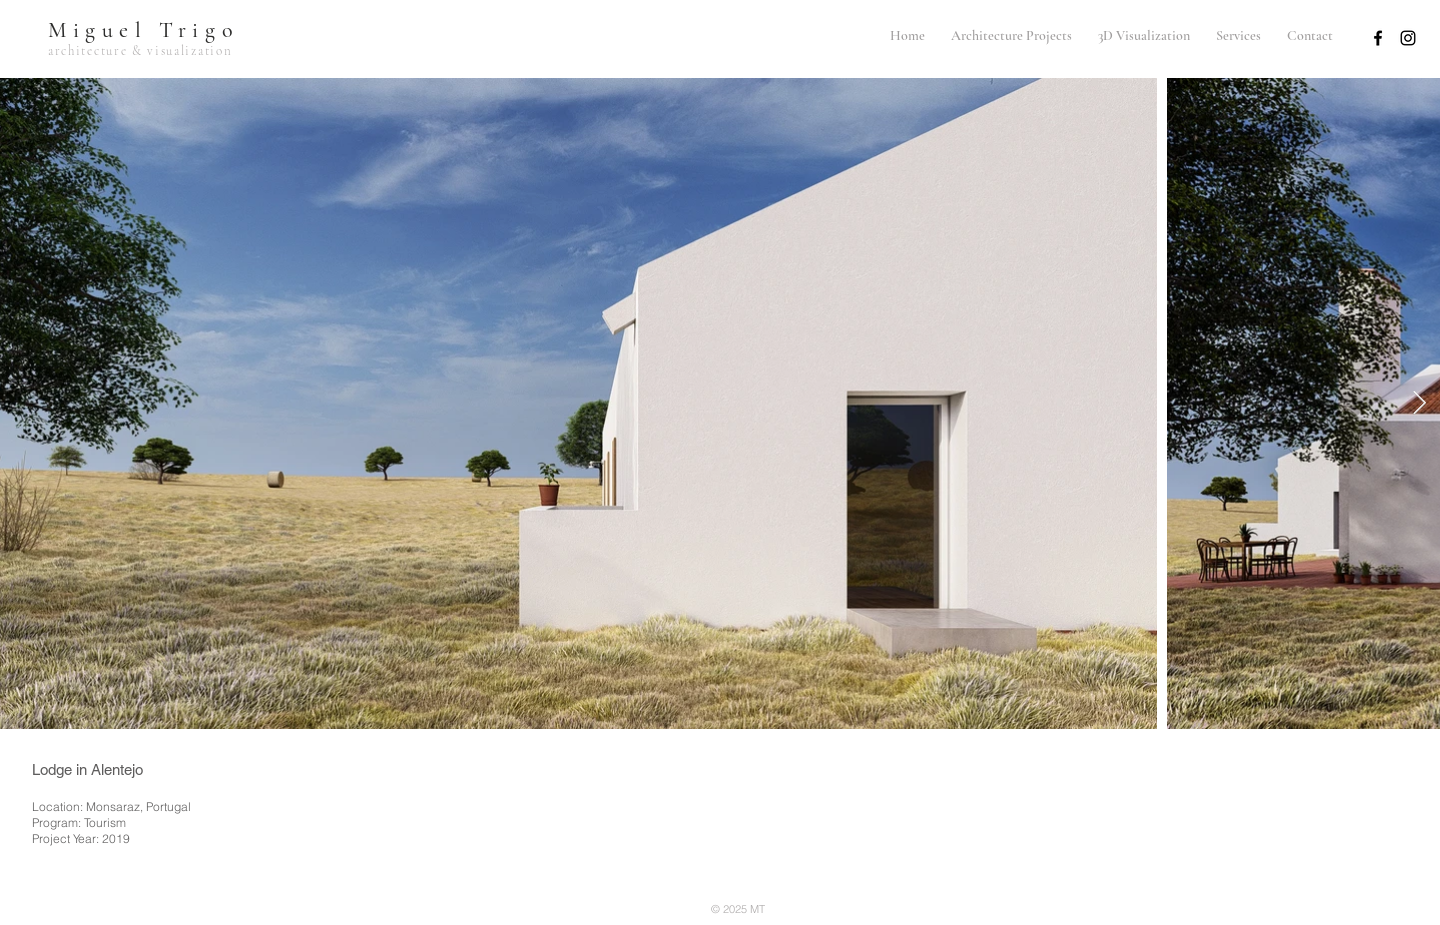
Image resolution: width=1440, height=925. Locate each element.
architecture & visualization (140, 51)
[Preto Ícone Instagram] (1408, 38)
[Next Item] (1419, 403)
